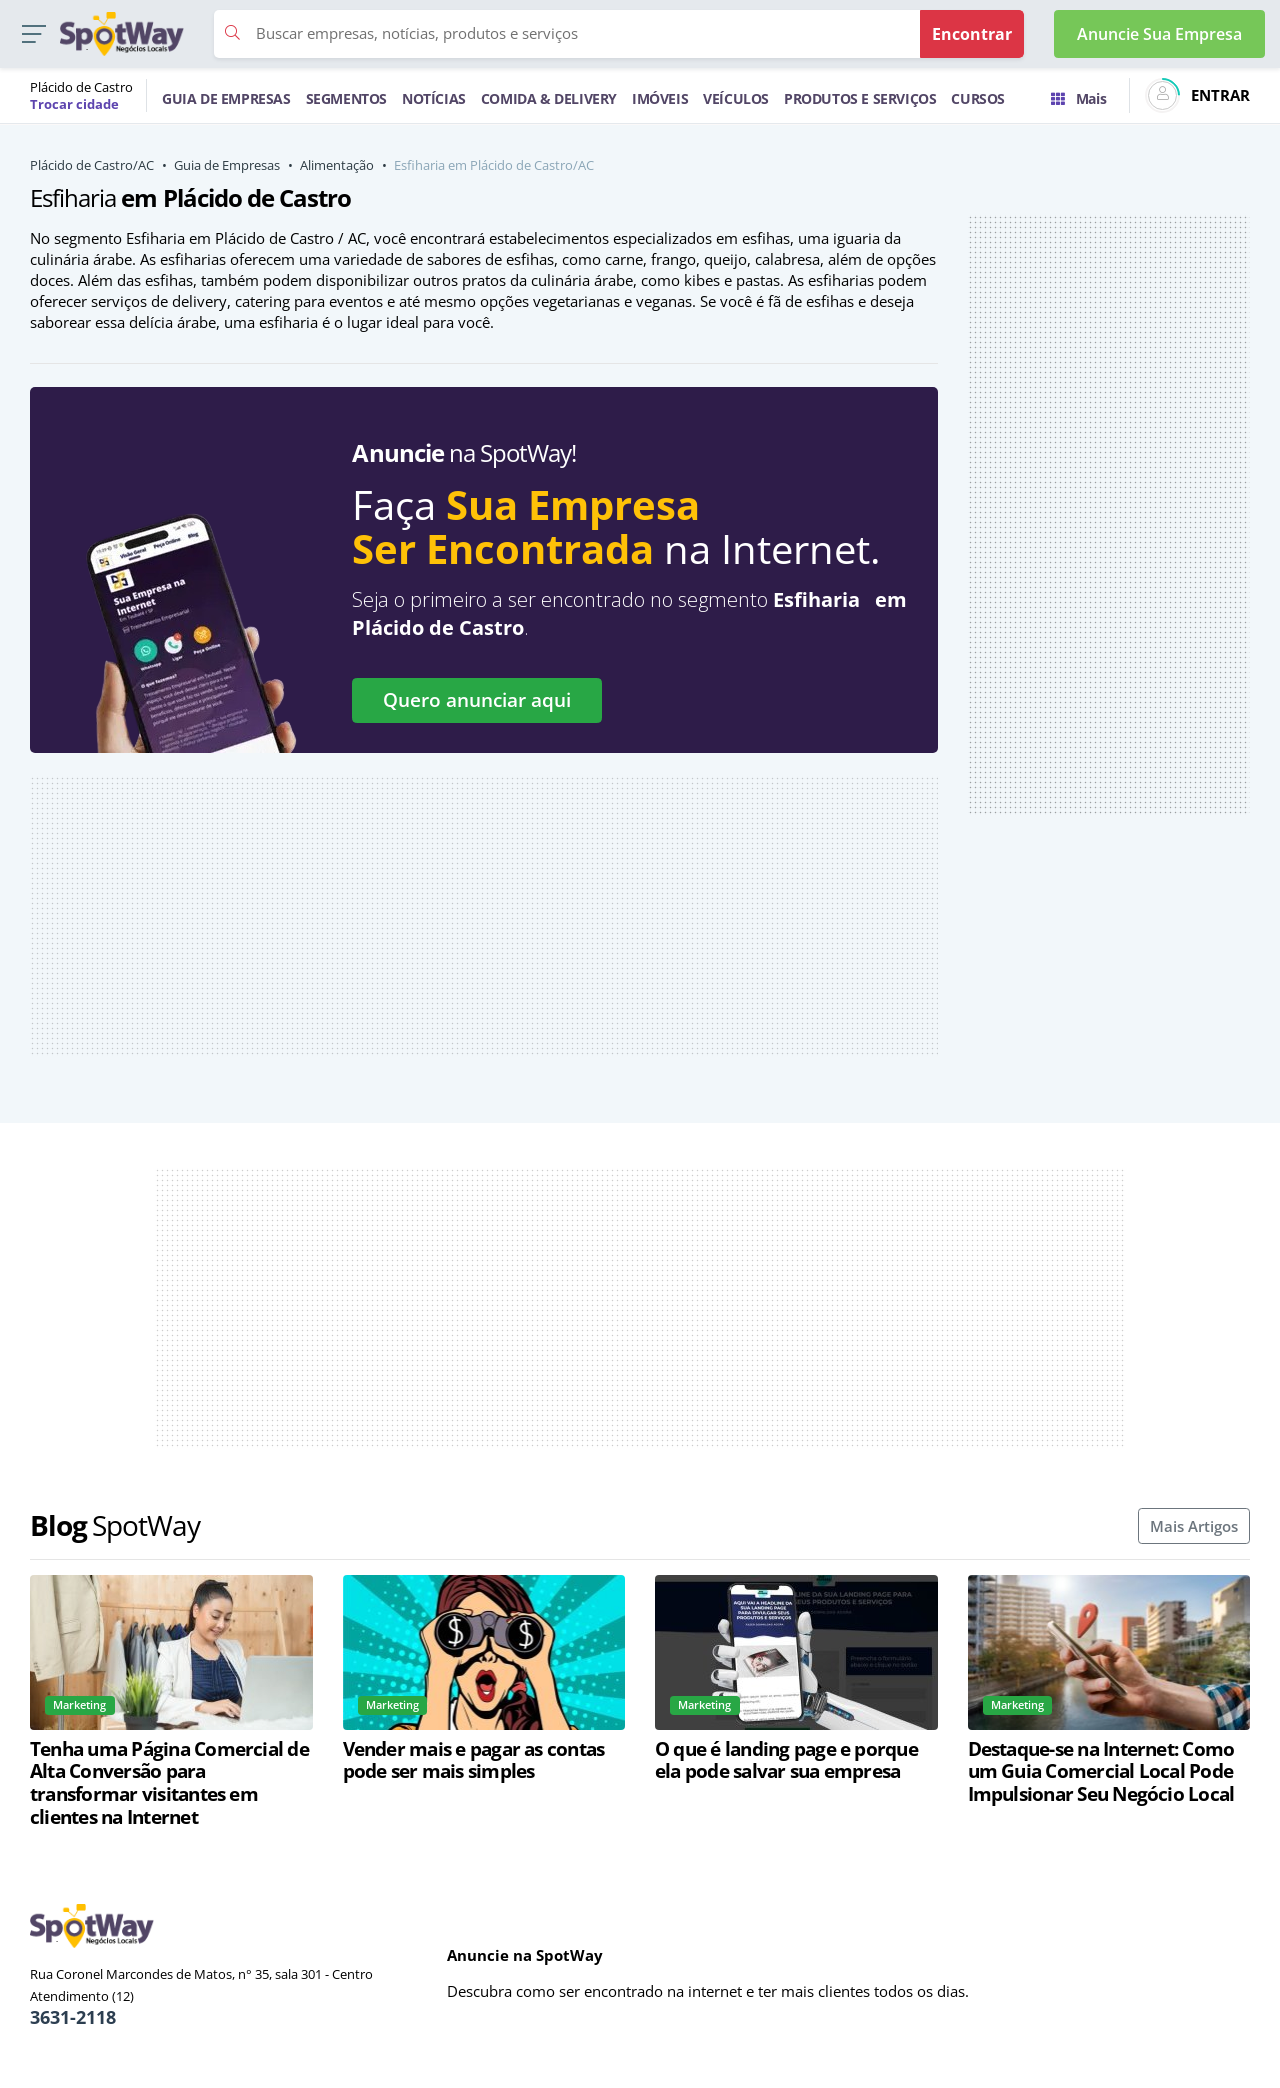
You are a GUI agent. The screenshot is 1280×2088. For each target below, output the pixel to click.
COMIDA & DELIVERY (549, 98)
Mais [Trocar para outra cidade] (1078, 98)
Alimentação (337, 165)
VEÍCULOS (736, 98)
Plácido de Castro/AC (92, 165)
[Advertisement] (484, 916)
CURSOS (978, 98)
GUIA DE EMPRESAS (226, 98)
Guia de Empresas (227, 165)
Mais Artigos (1194, 1526)
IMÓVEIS (660, 98)
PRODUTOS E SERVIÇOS (860, 98)
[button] (33, 34)
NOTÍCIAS (434, 98)
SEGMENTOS (346, 98)
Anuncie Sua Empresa (1159, 34)
